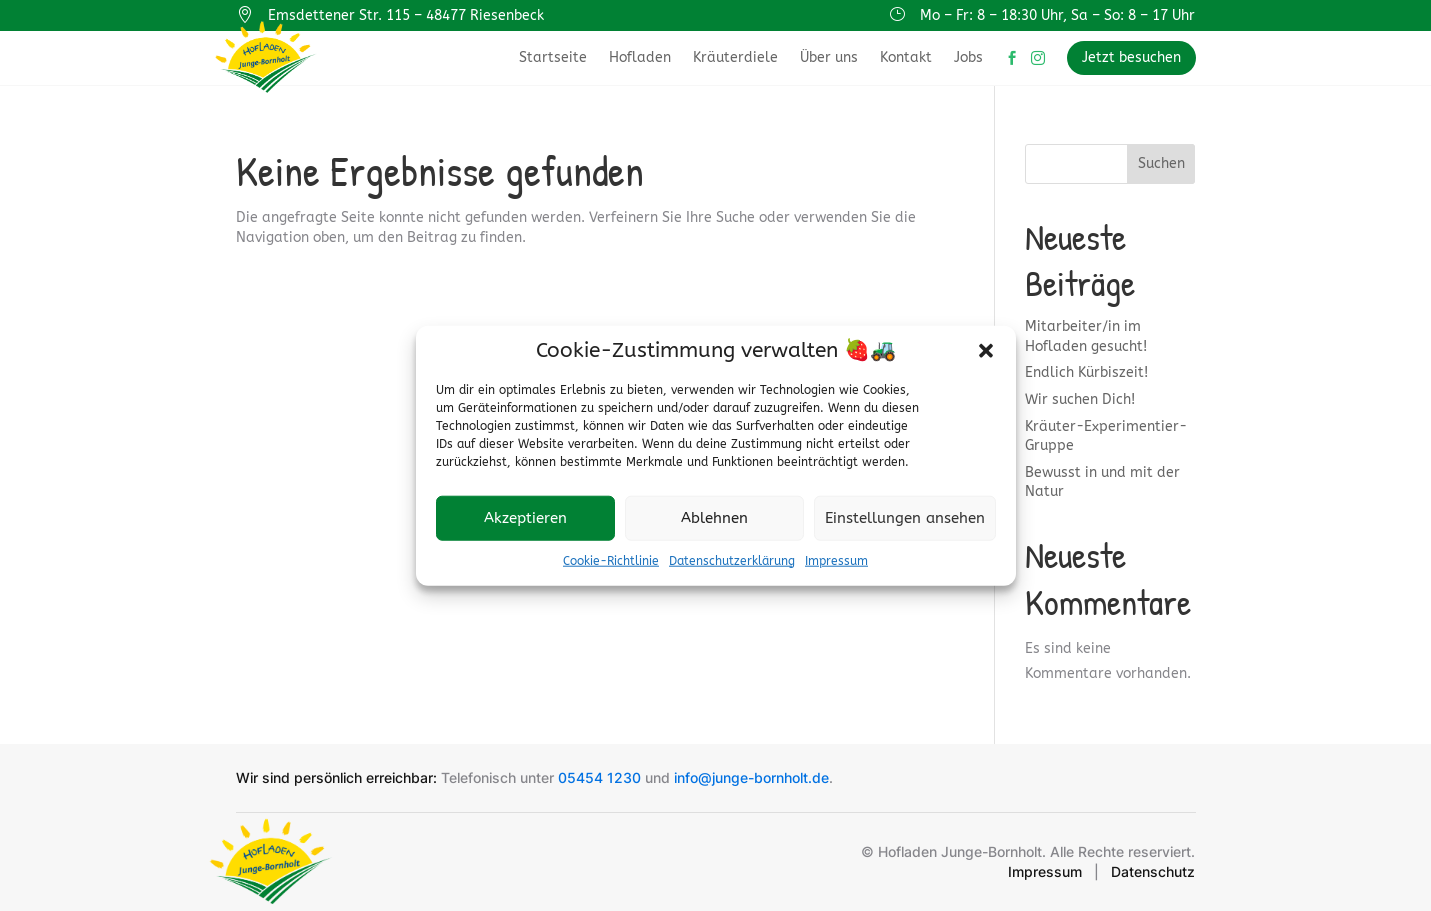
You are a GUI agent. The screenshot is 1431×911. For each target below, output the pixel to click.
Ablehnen (714, 518)
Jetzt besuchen (1131, 57)
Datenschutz (1153, 871)
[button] (986, 350)
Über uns (829, 57)
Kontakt (906, 57)
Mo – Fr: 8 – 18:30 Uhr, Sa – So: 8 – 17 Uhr (1057, 15)
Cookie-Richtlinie (611, 560)
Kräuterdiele (735, 57)
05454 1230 (599, 777)
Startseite (553, 57)
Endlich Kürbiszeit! (1086, 372)
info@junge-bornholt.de (751, 777)
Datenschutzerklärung (732, 560)
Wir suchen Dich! (1080, 399)
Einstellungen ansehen (905, 518)
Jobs (968, 57)
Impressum (836, 560)
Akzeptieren (525, 518)
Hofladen (640, 57)
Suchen (1161, 163)
